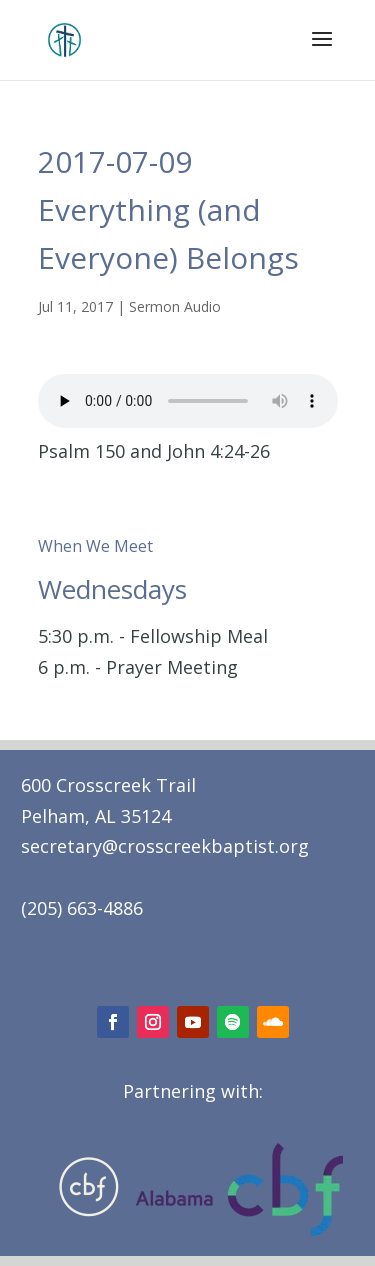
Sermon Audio (175, 306)
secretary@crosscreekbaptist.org (165, 846)
